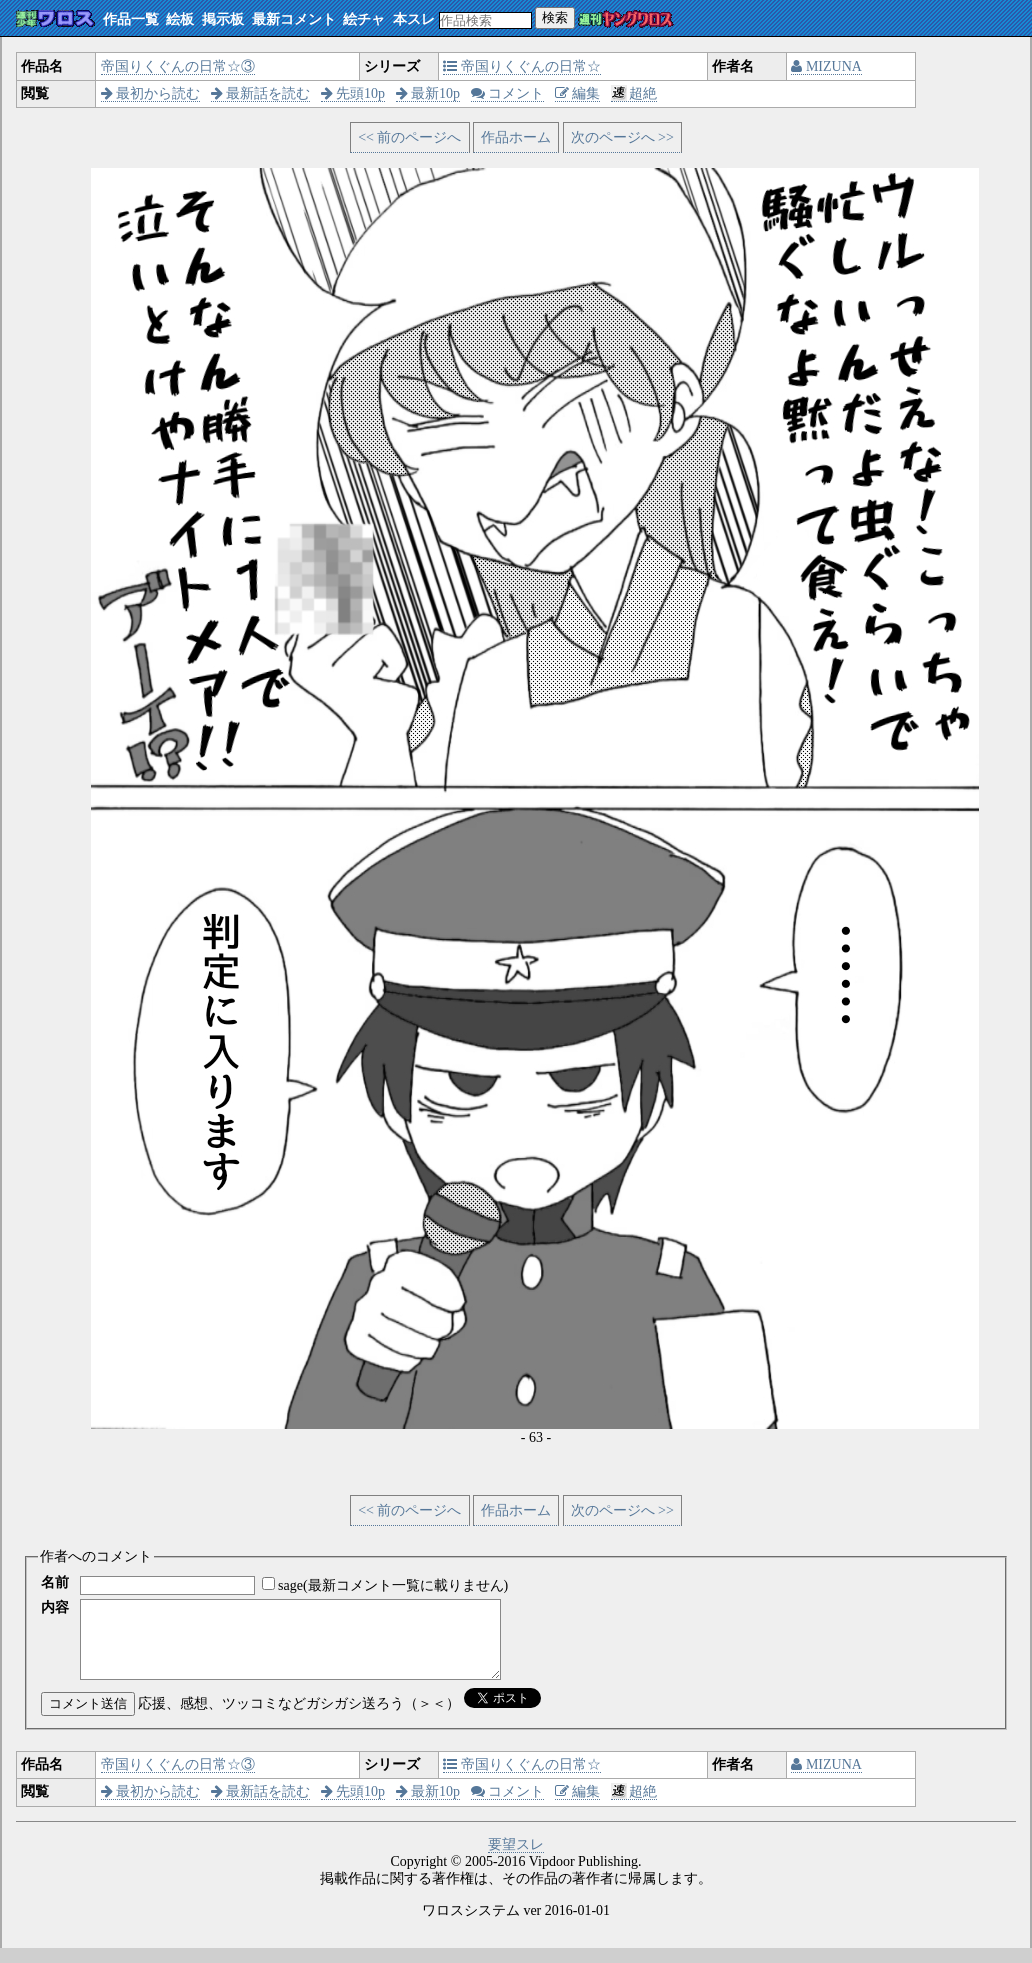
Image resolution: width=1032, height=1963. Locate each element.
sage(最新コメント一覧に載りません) (393, 1585)
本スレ (414, 19)
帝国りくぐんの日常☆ (522, 66)
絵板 (180, 19)
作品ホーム (516, 137)
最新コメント (294, 19)
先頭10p (353, 93)
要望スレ (516, 1859)
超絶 (634, 93)
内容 (55, 1607)
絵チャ (364, 19)
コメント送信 (88, 1718)
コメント (508, 93)
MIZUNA (826, 66)
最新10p (428, 93)
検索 (555, 17)
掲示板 (223, 19)
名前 (55, 1582)
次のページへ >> (622, 137)
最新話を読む (261, 93)
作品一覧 (131, 19)
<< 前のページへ (409, 137)
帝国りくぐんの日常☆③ (178, 66)
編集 (578, 93)
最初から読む (151, 93)
